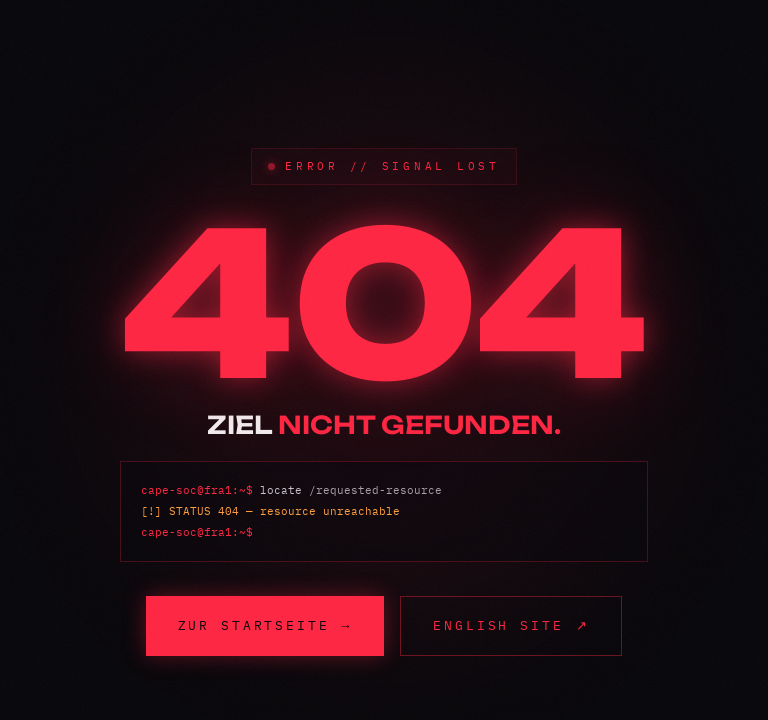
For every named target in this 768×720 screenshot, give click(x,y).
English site (511, 625)
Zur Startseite (265, 625)
